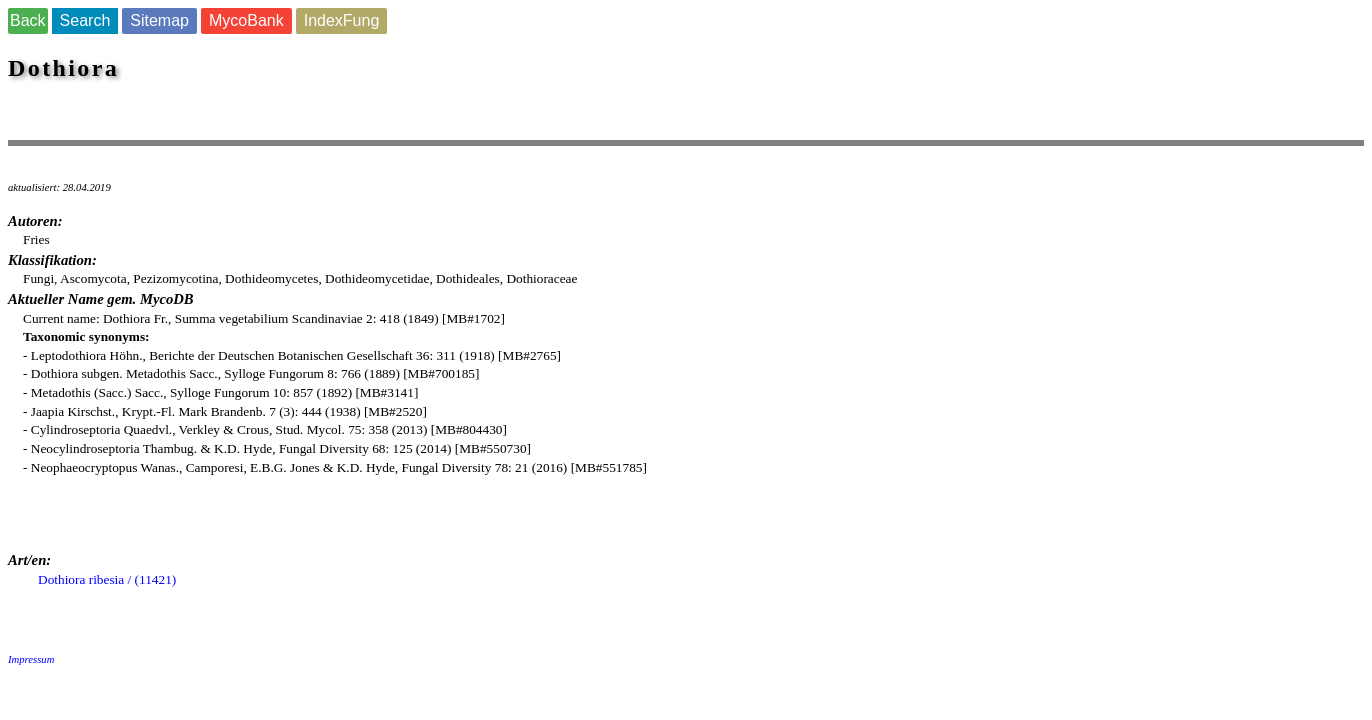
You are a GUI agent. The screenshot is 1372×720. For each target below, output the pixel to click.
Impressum (31, 659)
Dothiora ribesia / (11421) (107, 579)
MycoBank (246, 20)
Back (28, 20)
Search (85, 20)
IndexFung (342, 20)
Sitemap (159, 20)
